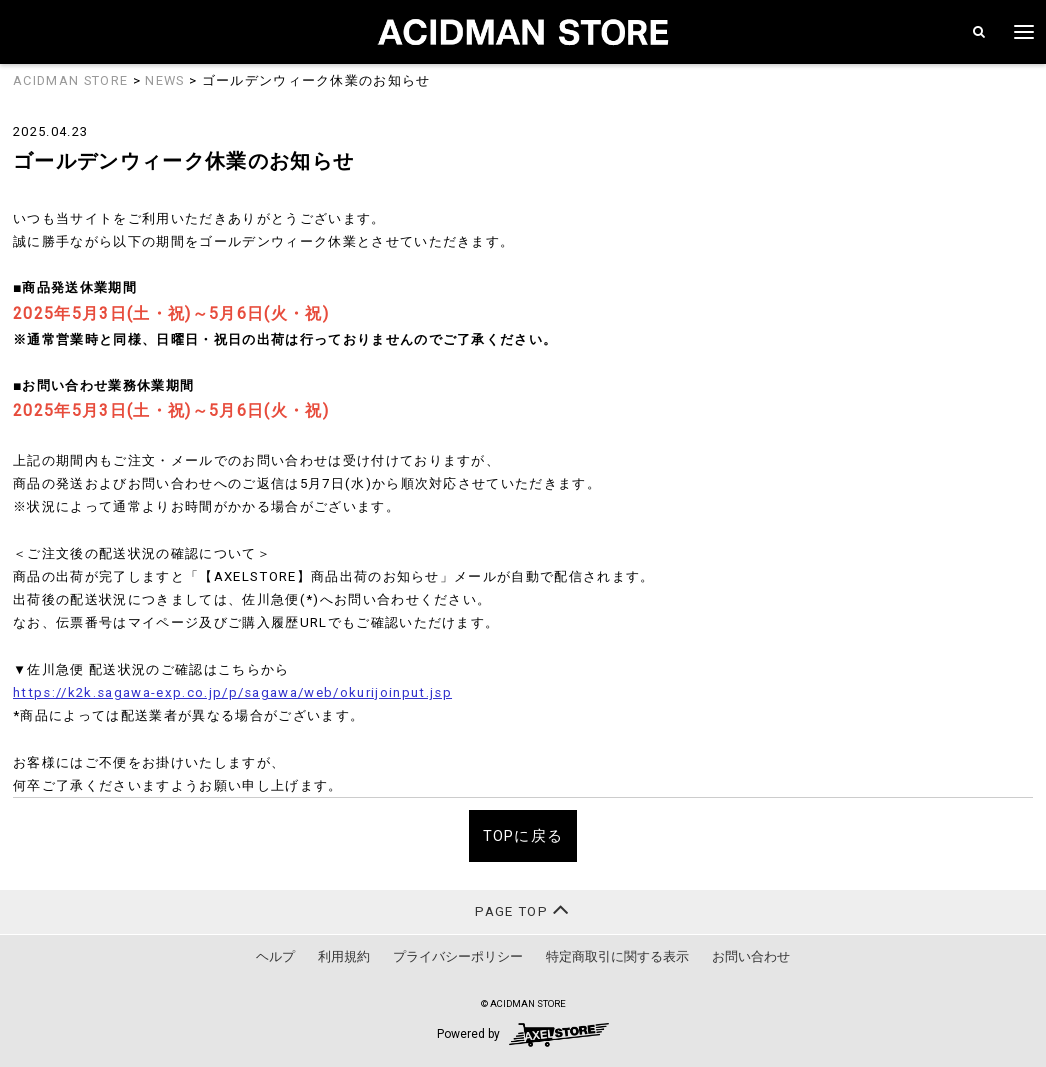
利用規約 (344, 956)
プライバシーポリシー (458, 956)
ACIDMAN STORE (70, 80)
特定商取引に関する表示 (617, 956)
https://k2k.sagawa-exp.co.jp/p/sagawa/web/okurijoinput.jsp (232, 692)
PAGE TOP (522, 909)
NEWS (164, 80)
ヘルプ (275, 956)
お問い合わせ (751, 956)
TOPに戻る (523, 836)
